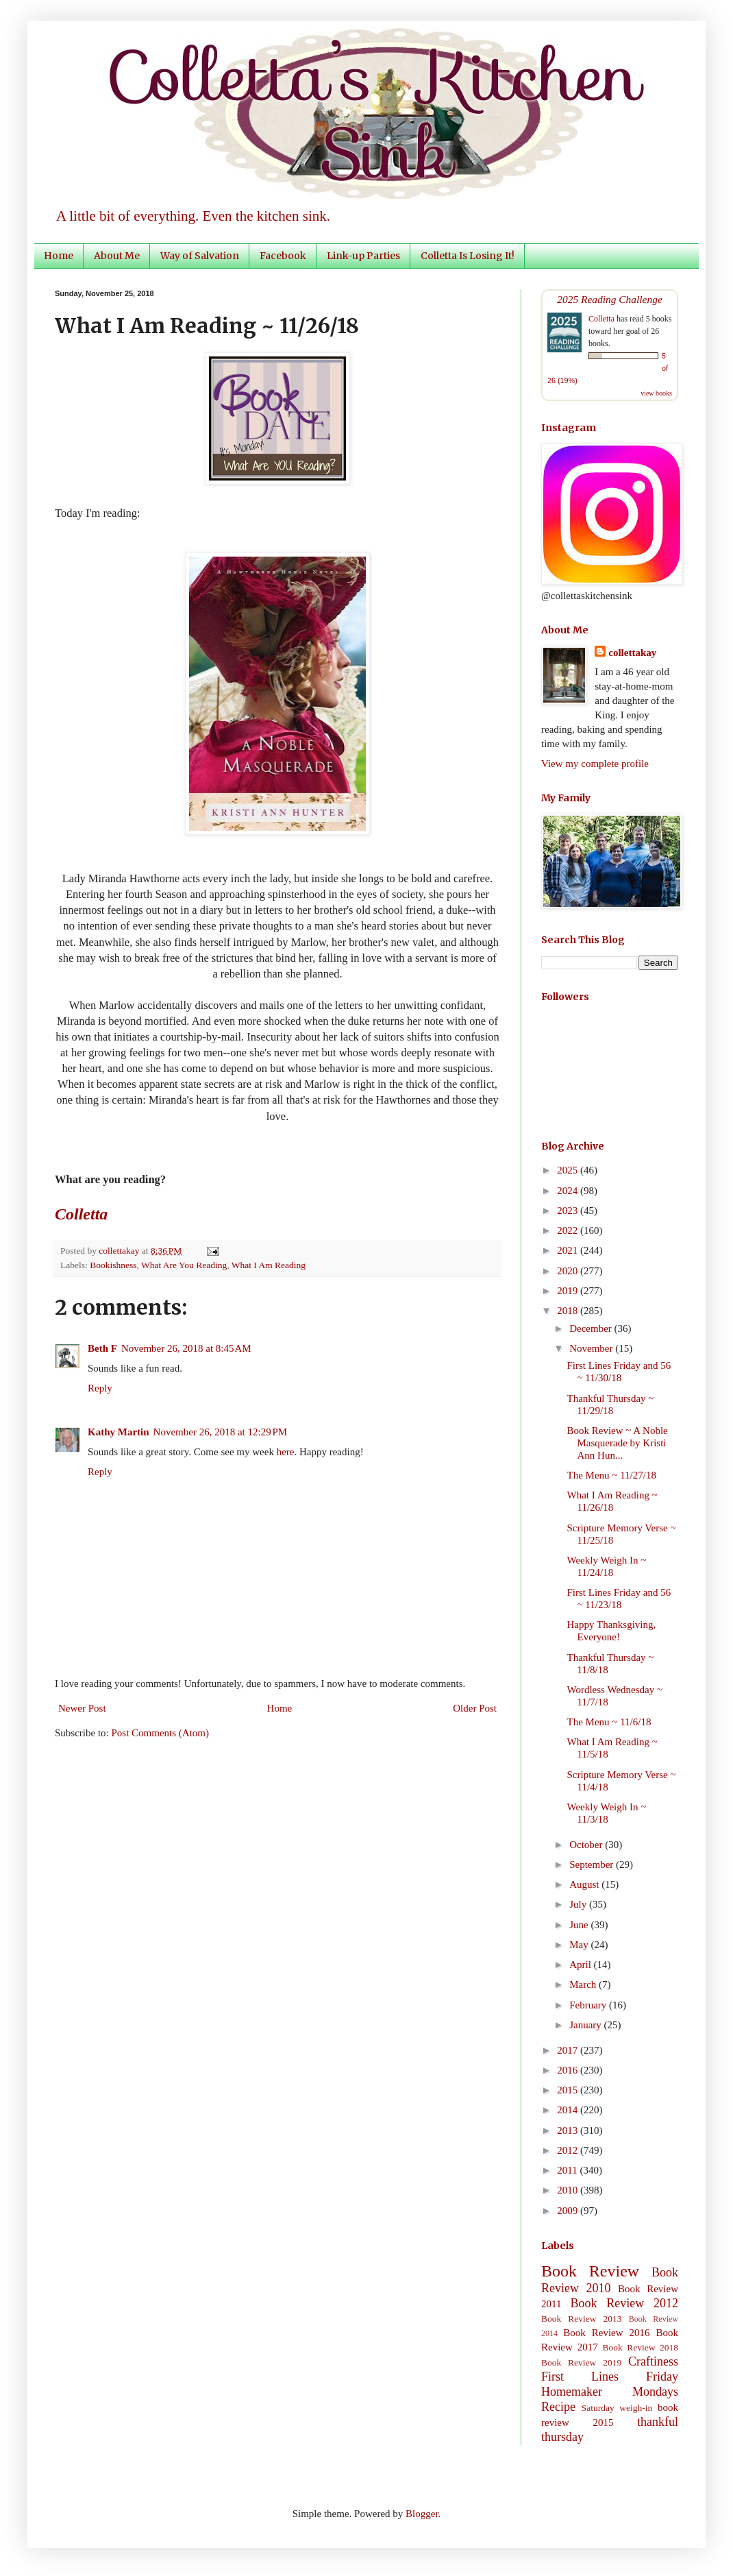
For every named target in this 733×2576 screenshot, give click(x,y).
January (586, 2024)
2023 (568, 1210)
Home (58, 256)
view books (656, 393)
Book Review (590, 2271)
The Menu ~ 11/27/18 (611, 1475)
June (580, 1924)
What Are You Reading (184, 1265)
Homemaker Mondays (609, 2391)
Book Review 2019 (581, 2362)
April (581, 1964)
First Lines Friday (609, 2376)
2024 (568, 1190)
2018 (568, 1310)
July (579, 1904)
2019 (568, 1290)
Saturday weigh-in (617, 2408)
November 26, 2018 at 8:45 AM (186, 1348)
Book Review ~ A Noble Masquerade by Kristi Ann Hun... (617, 1443)
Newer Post (82, 1708)
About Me (117, 256)
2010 (568, 2190)
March (584, 1984)
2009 (568, 2210)
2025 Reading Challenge (609, 299)
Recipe (558, 2407)
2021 (568, 1250)
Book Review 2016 (606, 2332)
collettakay (120, 1251)
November (592, 1348)
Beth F (102, 1348)
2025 (568, 1170)
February (589, 2005)
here (286, 1451)
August (585, 1884)
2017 (568, 2050)
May (580, 1944)
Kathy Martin (118, 1431)
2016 (568, 2070)
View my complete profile (595, 763)
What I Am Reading (269, 1265)
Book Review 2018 (640, 2347)
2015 (568, 2090)
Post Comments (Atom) (161, 1732)
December (591, 1328)
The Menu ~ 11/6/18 (609, 1721)
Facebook (283, 256)
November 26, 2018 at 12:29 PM (220, 1431)
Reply (100, 1388)
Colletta (601, 319)
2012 (568, 2150)
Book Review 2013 (581, 2318)
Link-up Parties (363, 256)
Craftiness (653, 2361)
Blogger (422, 2513)
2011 (568, 2170)
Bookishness (113, 1265)
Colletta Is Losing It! (467, 256)
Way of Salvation (199, 256)
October (587, 1844)
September (592, 1864)
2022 (568, 1230)
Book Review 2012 (624, 2303)
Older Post (475, 1708)
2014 (568, 2109)
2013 (568, 2130)
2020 (568, 1270)
